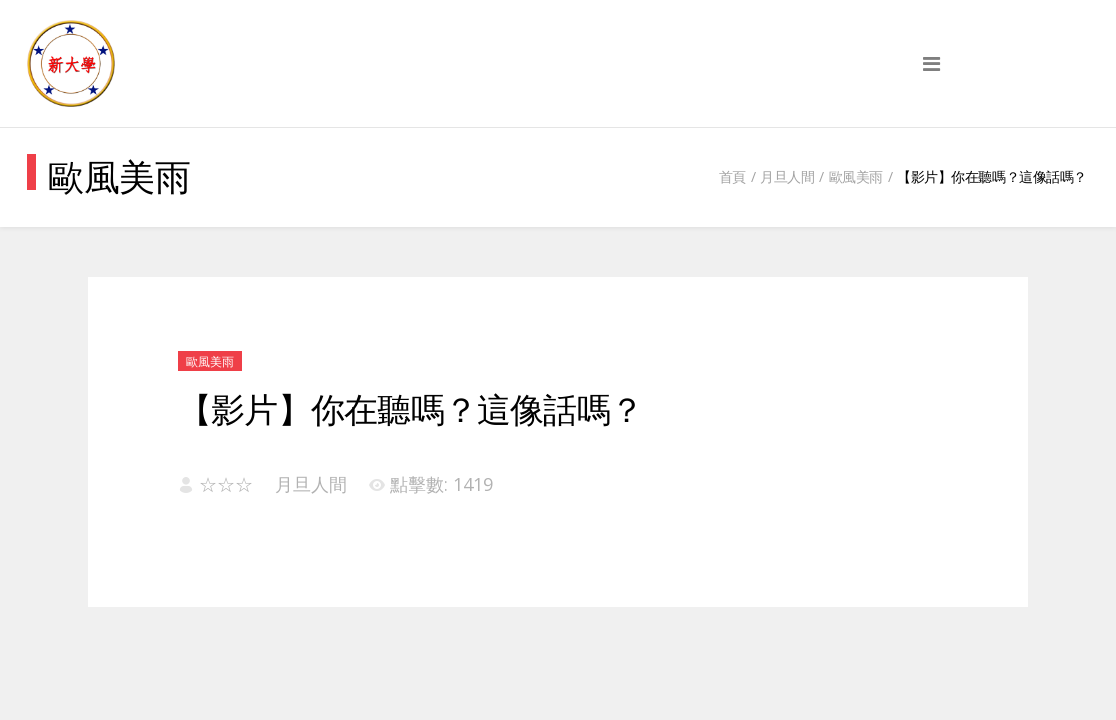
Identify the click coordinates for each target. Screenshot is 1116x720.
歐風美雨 (856, 176)
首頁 (732, 176)
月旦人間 (787, 176)
